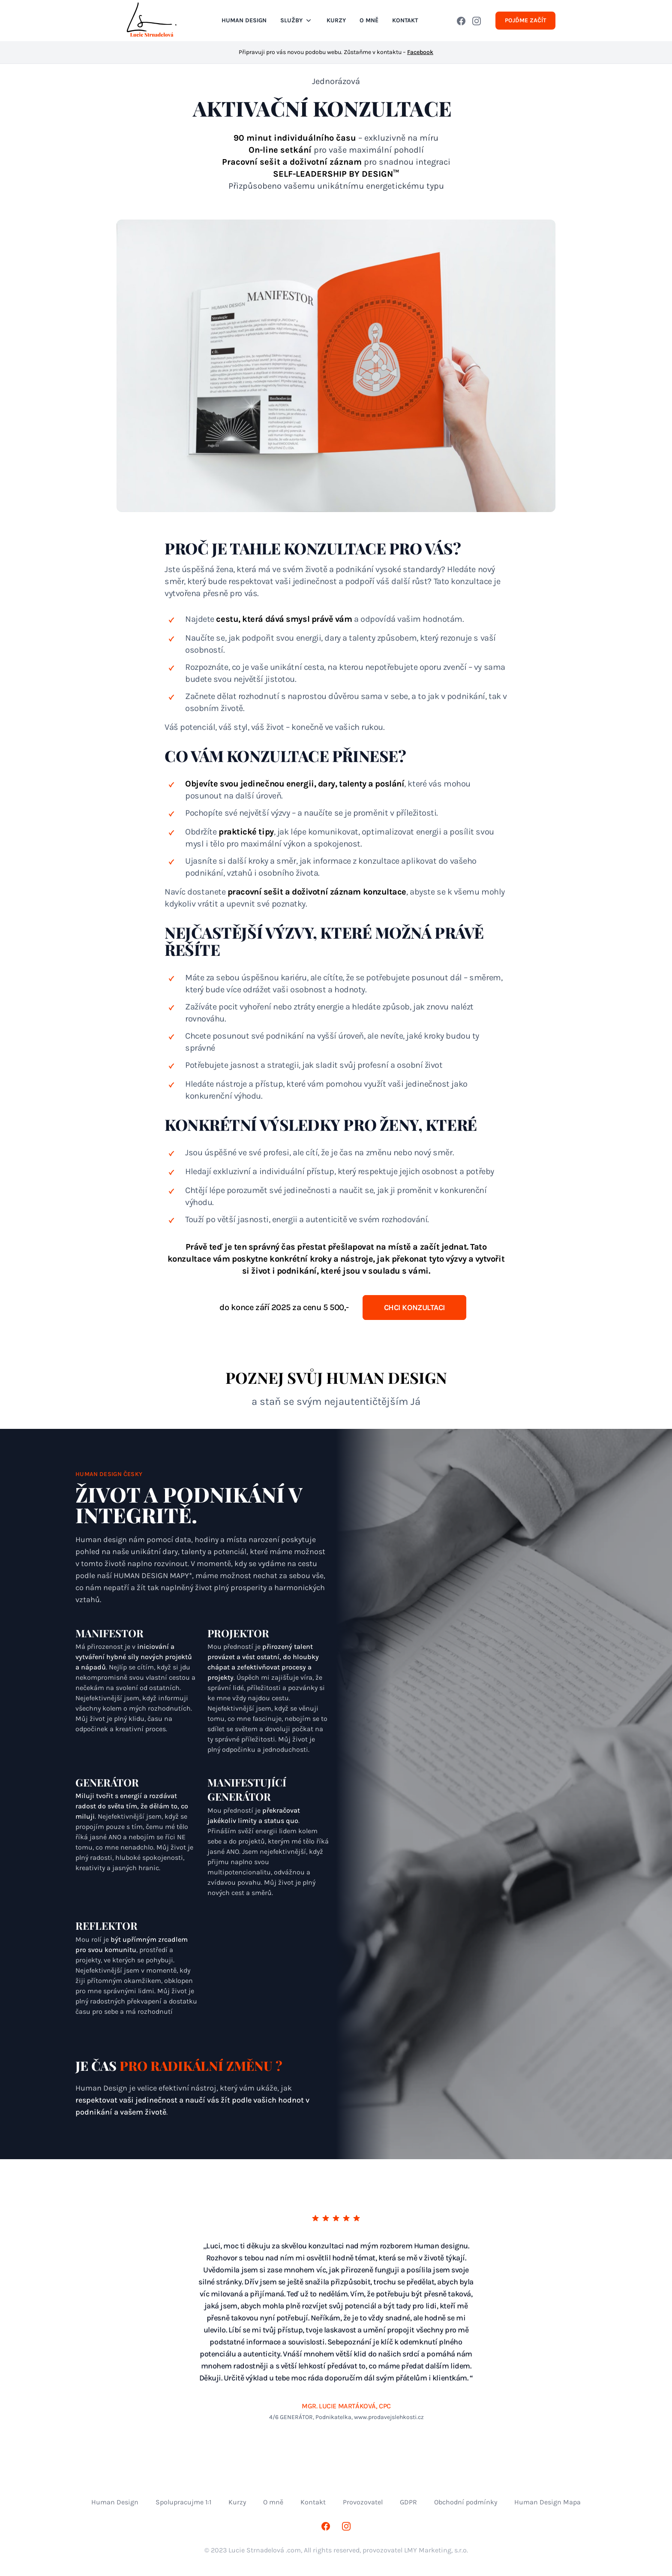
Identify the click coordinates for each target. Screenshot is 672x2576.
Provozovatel (363, 2502)
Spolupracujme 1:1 (183, 2502)
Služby (296, 20)
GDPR (408, 2502)
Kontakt (313, 2502)
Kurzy (336, 20)
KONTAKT (405, 20)
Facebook (420, 52)
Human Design (244, 20)
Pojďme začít (525, 20)
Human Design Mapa (547, 2502)
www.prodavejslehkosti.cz (389, 2417)
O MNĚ (369, 20)
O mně (273, 2502)
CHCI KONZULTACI (414, 1307)
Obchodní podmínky (465, 2502)
